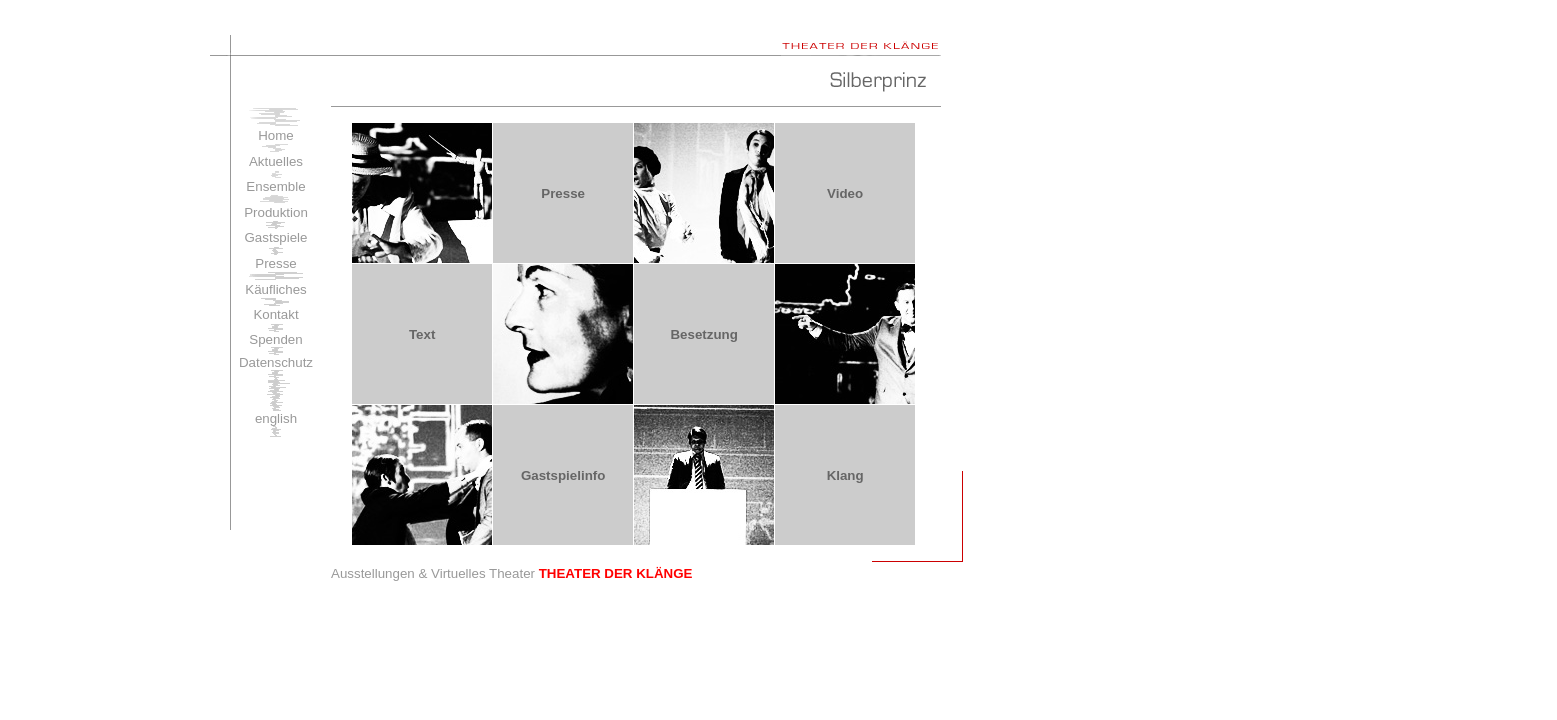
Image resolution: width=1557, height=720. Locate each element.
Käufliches (276, 289)
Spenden (275, 339)
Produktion (276, 212)
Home (276, 135)
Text (422, 334)
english (276, 418)
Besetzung (703, 334)
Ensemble (275, 186)
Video (845, 193)
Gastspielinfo (563, 475)
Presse (275, 263)
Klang (845, 475)
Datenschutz (276, 362)
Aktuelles (276, 161)
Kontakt (275, 314)
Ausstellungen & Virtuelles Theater (511, 573)
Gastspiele (276, 237)
